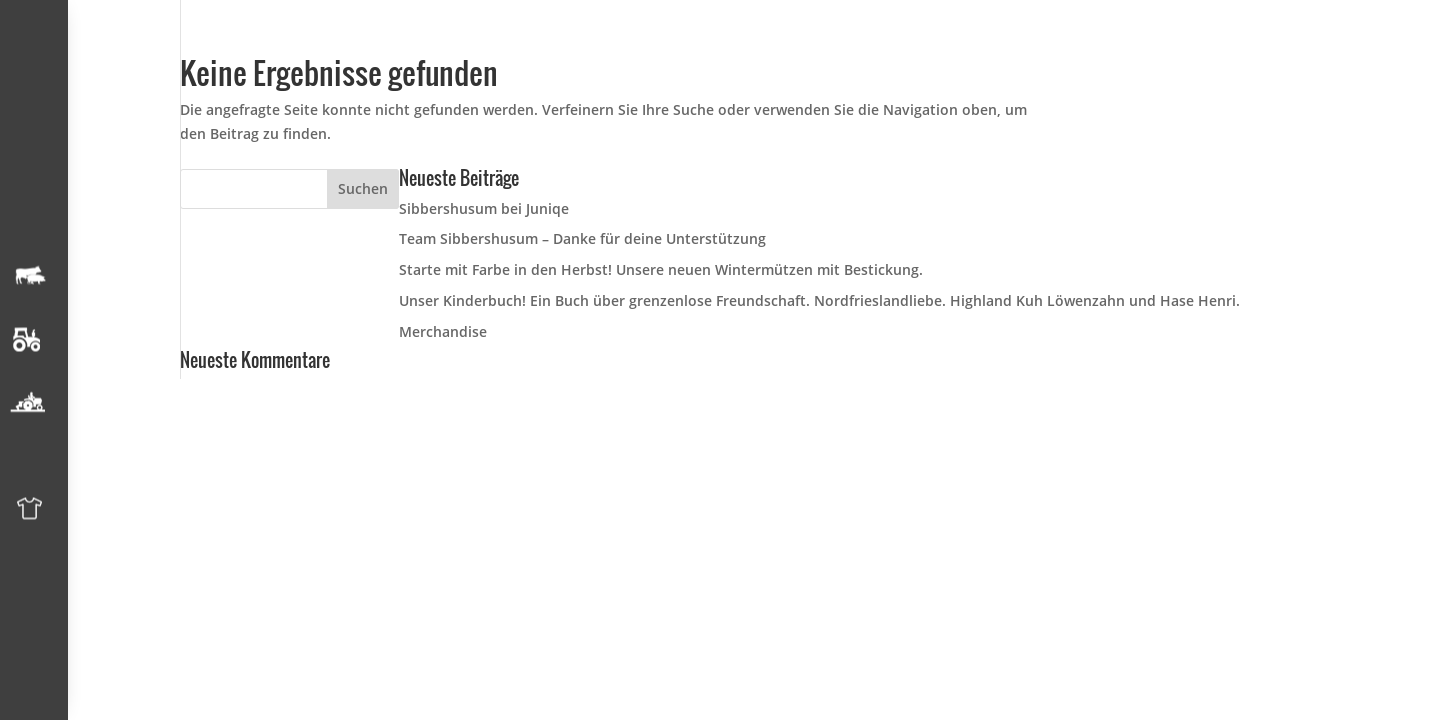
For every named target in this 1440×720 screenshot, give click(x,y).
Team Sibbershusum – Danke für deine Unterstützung (582, 238)
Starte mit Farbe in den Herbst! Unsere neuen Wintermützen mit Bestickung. (661, 269)
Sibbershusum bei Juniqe (484, 208)
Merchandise (443, 331)
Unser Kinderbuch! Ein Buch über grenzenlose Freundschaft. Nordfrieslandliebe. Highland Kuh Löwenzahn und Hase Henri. (819, 300)
